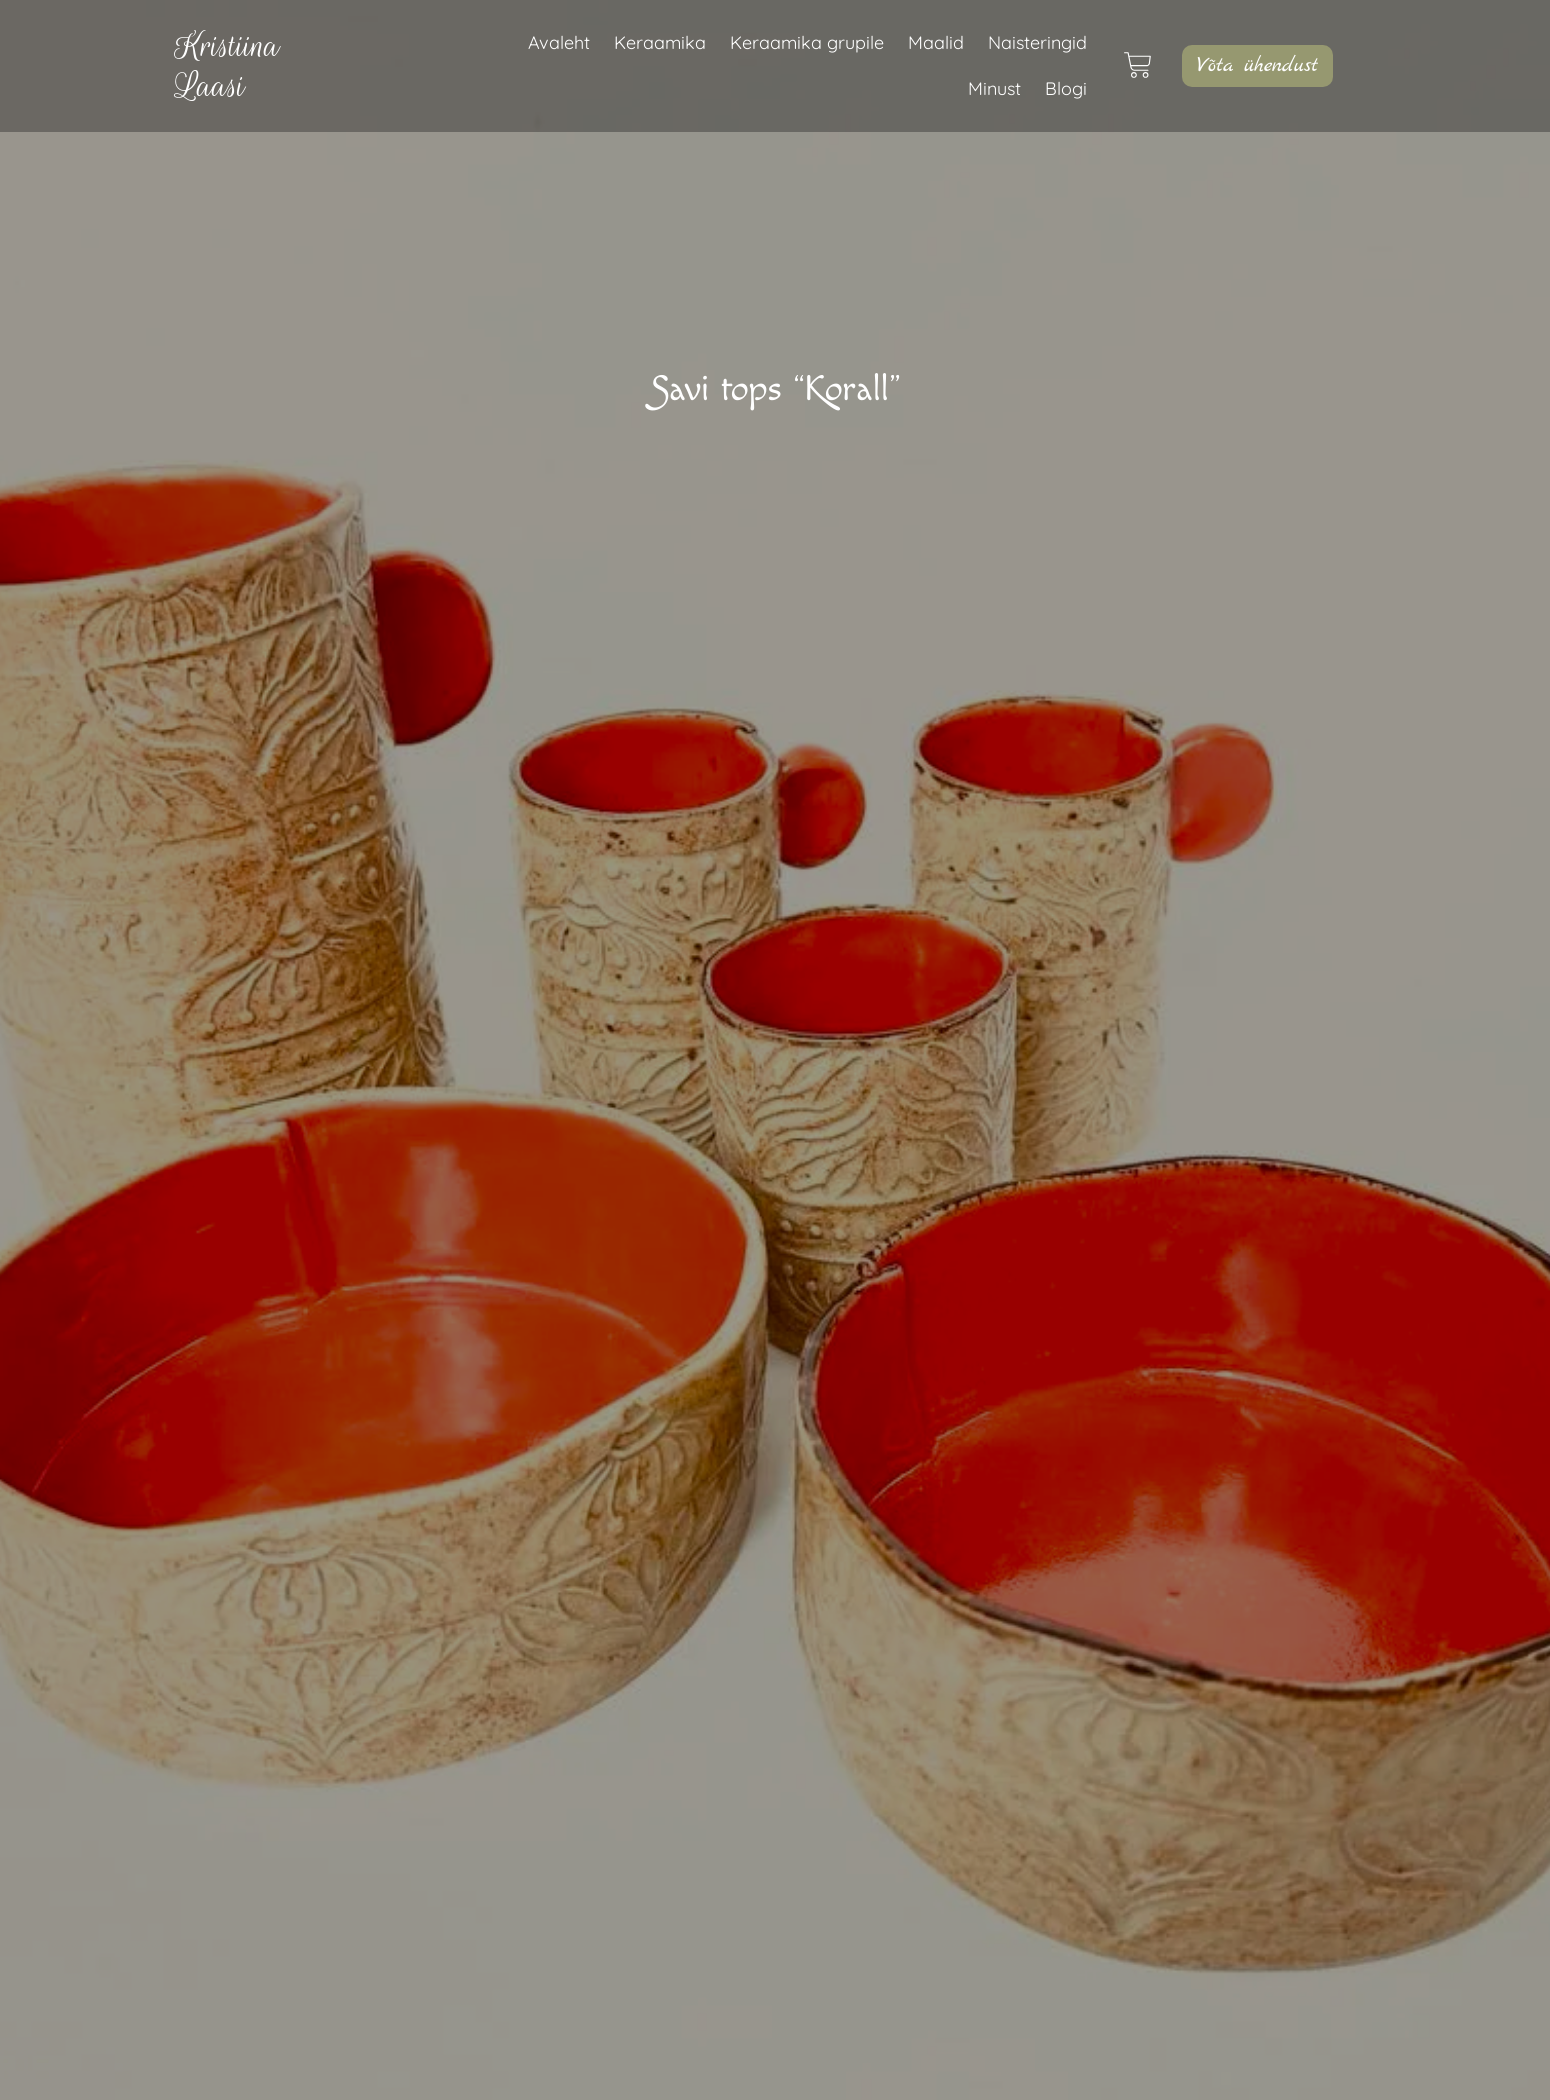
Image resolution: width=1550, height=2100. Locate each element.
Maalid (936, 42)
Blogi (1066, 88)
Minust (994, 88)
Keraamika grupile (807, 42)
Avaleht (559, 42)
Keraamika (660, 42)
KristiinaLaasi (227, 65)
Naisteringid (1037, 42)
